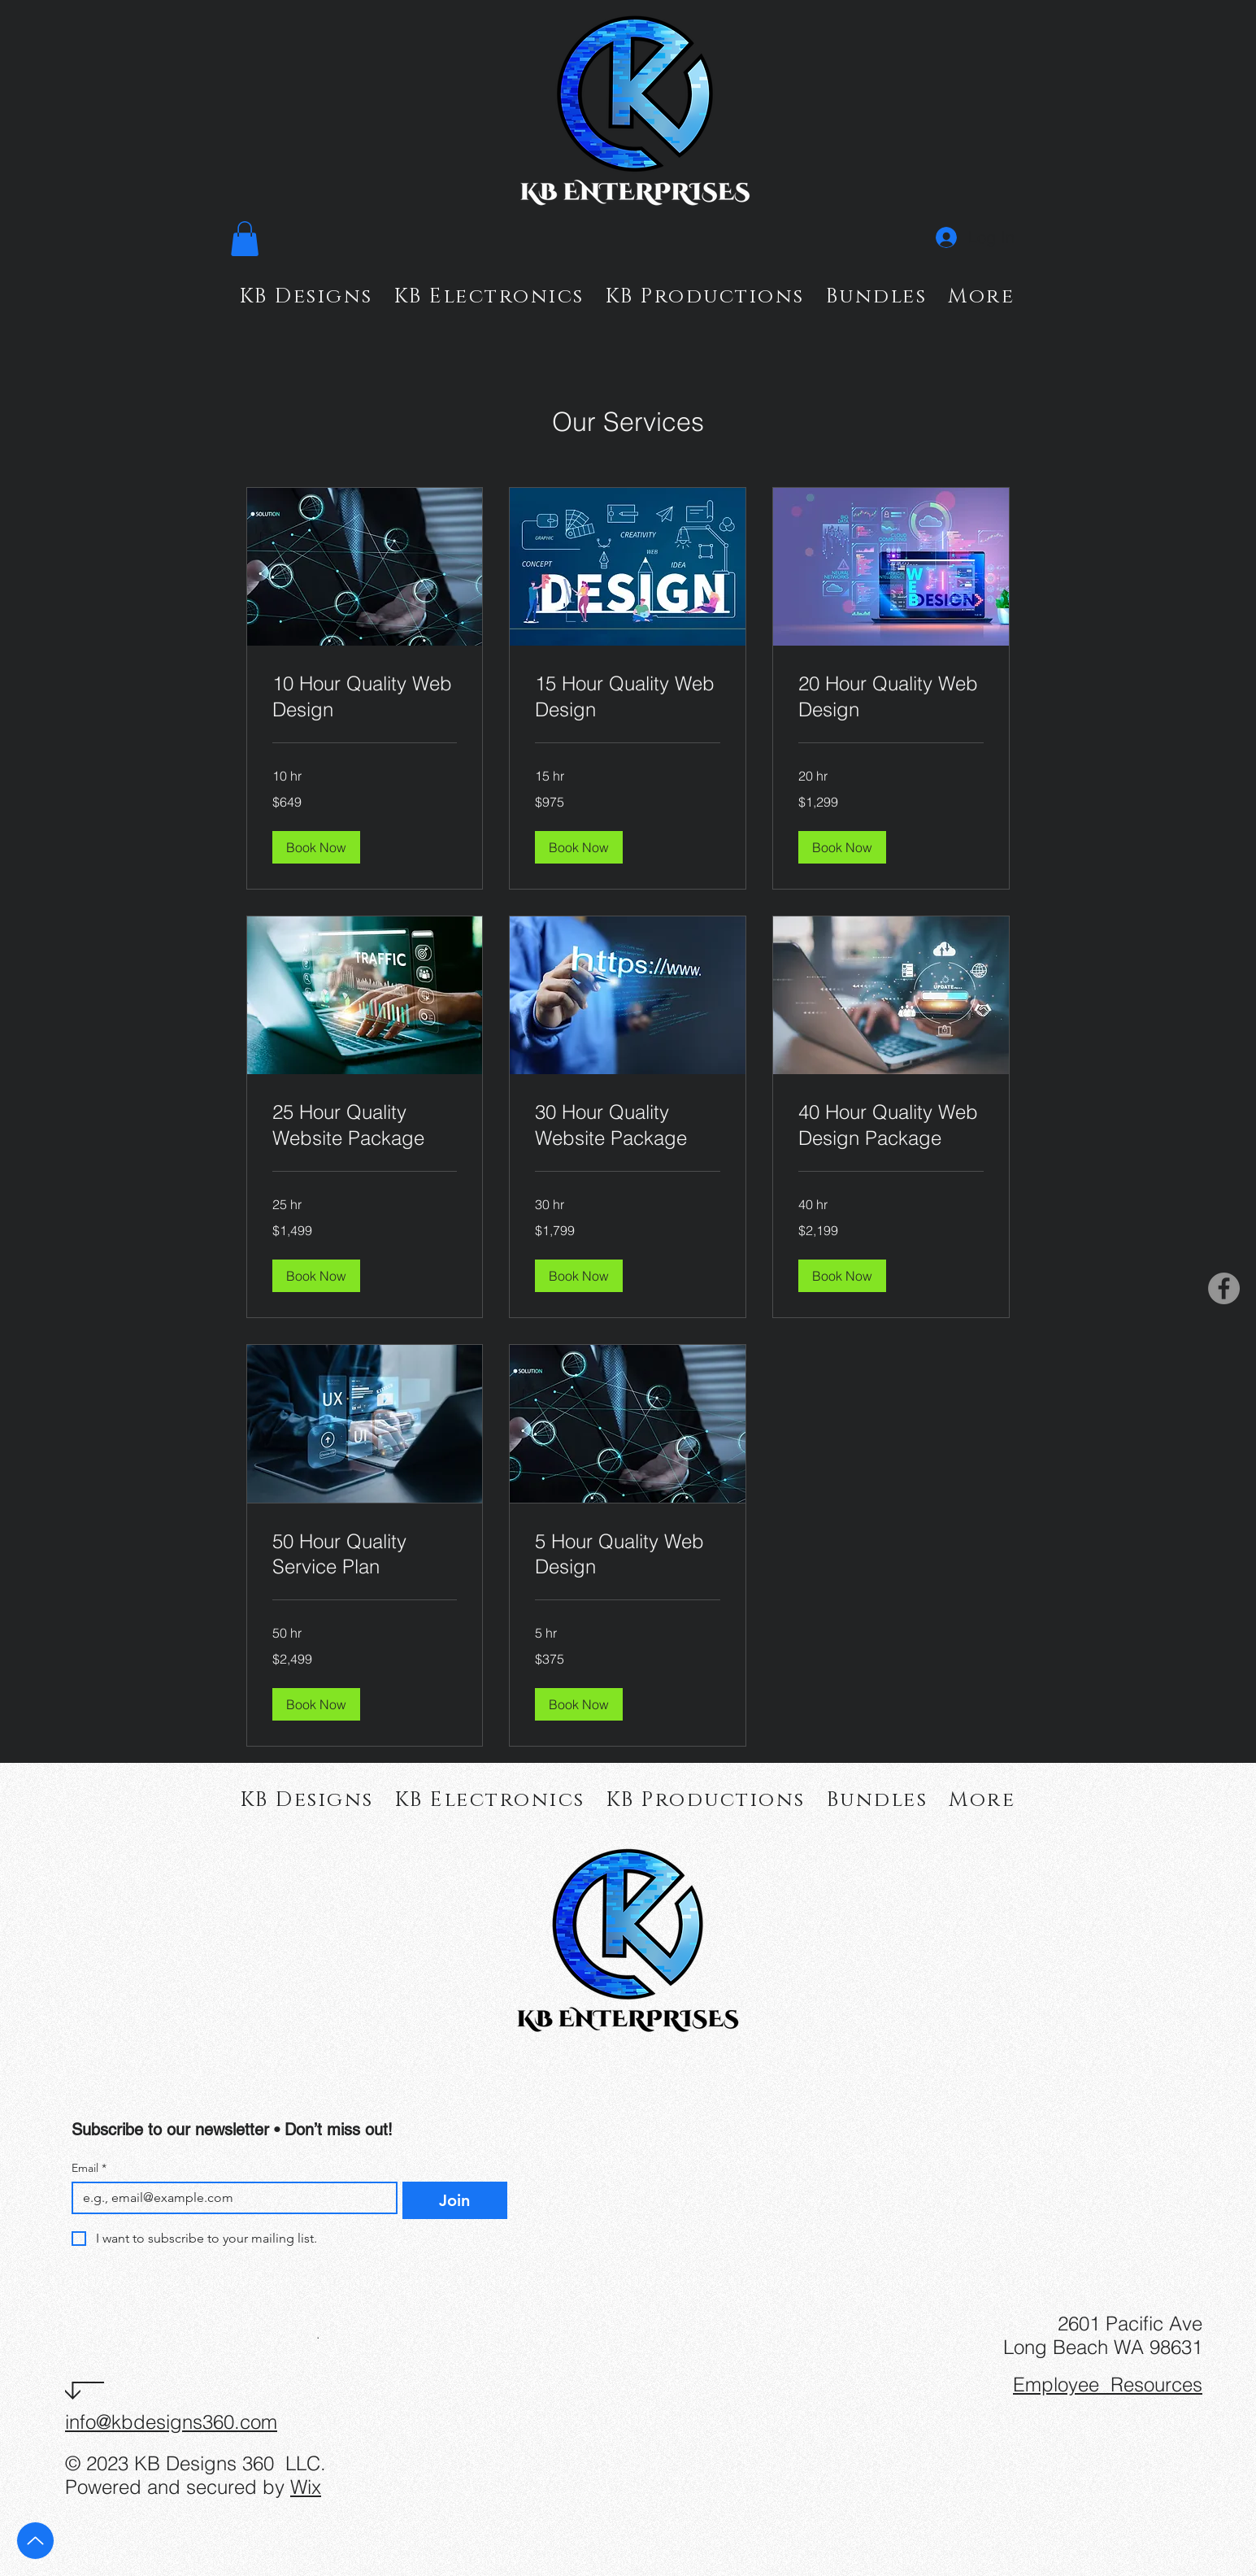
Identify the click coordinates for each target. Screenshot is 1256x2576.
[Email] (229, 2198)
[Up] (35, 2541)
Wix (305, 2487)
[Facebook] (1224, 1288)
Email (89, 2168)
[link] (365, 697)
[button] (244, 238)
